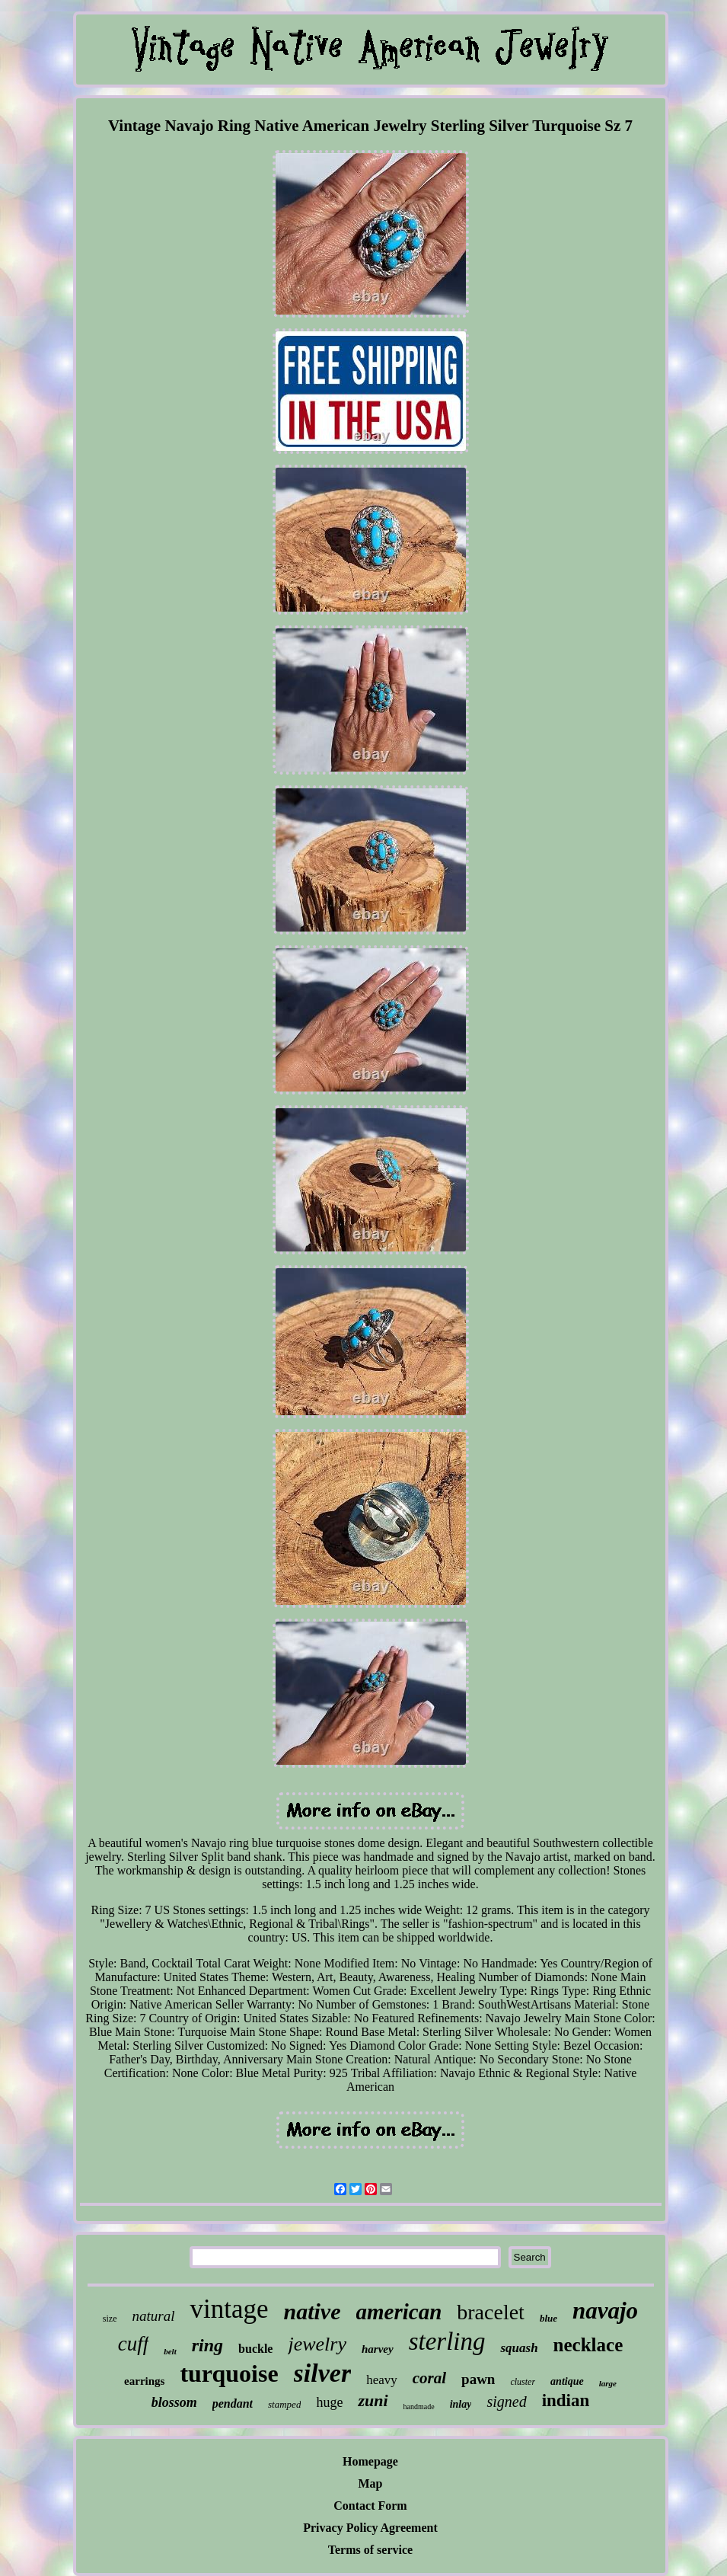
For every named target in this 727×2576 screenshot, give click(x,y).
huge (329, 2402)
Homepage (370, 2461)
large (608, 2383)
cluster (522, 2381)
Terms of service (370, 2549)
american (399, 2312)
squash (518, 2348)
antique (567, 2381)
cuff (133, 2343)
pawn (478, 2379)
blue (548, 2318)
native (312, 2311)
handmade (419, 2406)
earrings (144, 2381)
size (110, 2318)
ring (207, 2345)
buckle (255, 2348)
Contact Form (370, 2505)
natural (153, 2316)
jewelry (317, 2344)
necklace (588, 2345)
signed (506, 2401)
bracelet (491, 2312)
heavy (381, 2380)
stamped (284, 2404)
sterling (447, 2341)
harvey (378, 2349)
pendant (232, 2403)
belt (170, 2351)
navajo (605, 2310)
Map (371, 2483)
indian (566, 2400)
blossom (174, 2402)
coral (429, 2378)
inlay (461, 2404)
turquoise (229, 2373)
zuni (372, 2400)
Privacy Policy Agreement (370, 2527)
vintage (229, 2309)
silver (323, 2373)
